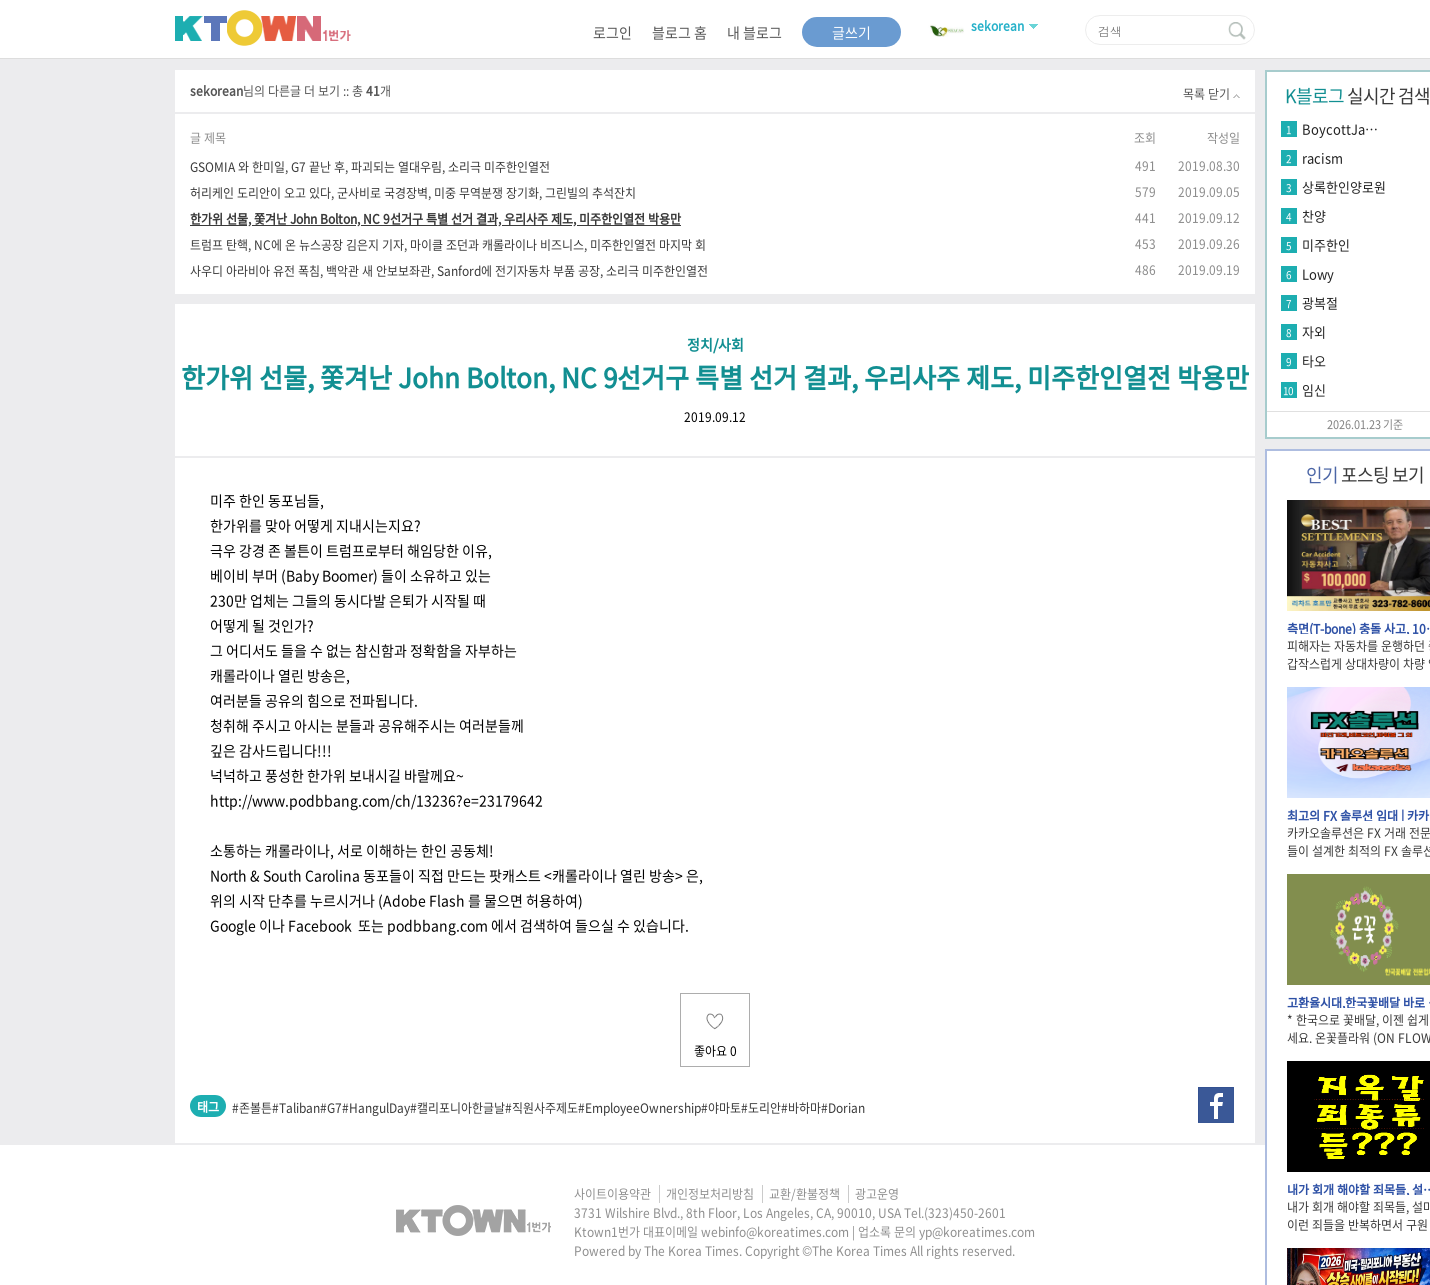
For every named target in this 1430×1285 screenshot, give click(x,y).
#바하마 (801, 1108)
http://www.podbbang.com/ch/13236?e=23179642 (376, 800)
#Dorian (843, 1108)
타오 (1314, 360)
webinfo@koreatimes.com (775, 1232)
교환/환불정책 (804, 1194)
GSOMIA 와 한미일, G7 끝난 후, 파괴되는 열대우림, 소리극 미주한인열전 (370, 166)
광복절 (1320, 302)
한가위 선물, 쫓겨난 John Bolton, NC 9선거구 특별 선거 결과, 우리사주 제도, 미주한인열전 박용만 (435, 218)
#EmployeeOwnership (639, 1108)
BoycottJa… (1340, 128)
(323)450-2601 (965, 1213)
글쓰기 (851, 32)
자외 (1314, 331)
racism (1322, 157)
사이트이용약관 (612, 1194)
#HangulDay (376, 1108)
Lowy (1318, 273)
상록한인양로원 (1344, 186)
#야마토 (721, 1108)
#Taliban (296, 1108)
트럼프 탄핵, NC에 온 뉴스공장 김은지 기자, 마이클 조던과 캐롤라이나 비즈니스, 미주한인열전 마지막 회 (448, 244)
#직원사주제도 (541, 1108)
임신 (1314, 389)
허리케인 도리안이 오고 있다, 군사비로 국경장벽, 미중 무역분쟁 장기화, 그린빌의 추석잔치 (413, 192)
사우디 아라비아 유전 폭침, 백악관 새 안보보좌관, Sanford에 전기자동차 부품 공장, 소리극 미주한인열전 (449, 270)
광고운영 (877, 1194)
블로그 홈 (679, 32)
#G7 (331, 1108)
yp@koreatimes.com (977, 1232)
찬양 (1314, 215)
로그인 (612, 32)
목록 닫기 (1211, 94)
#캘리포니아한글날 (457, 1108)
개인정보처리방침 (710, 1194)
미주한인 (1326, 244)
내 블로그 (754, 32)
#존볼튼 (252, 1108)
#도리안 (761, 1108)
